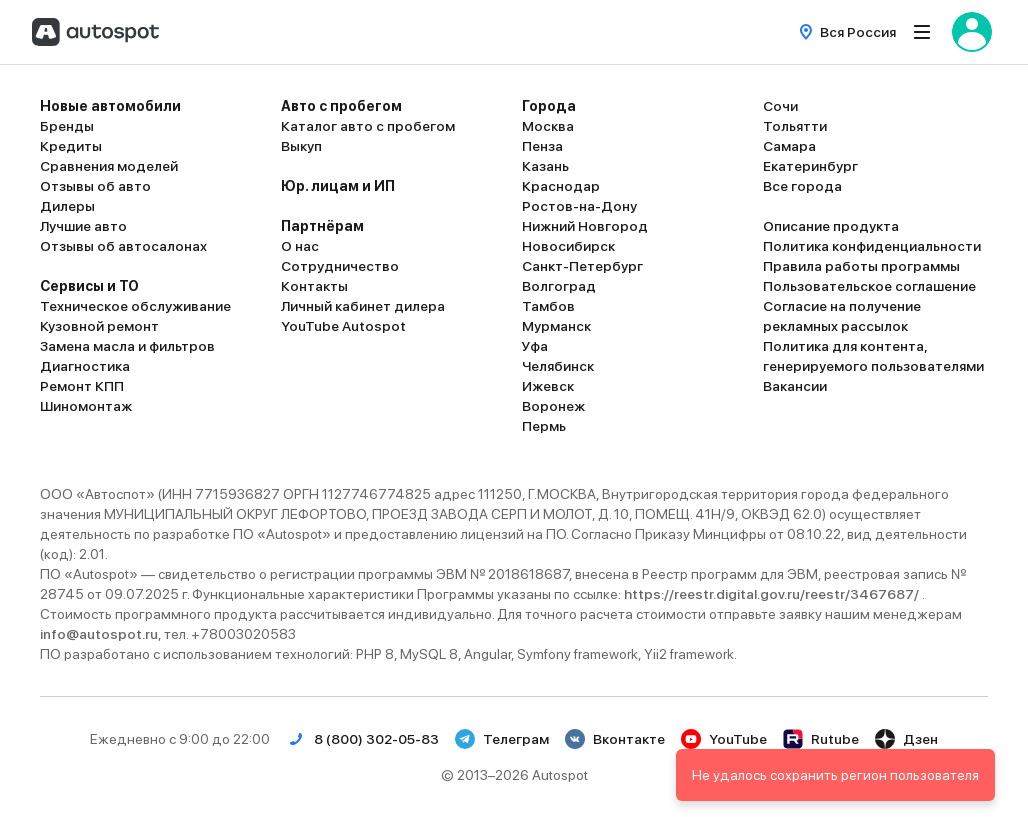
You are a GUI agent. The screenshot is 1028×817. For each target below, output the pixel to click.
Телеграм (502, 739)
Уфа (535, 346)
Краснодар (561, 186)
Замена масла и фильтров (127, 346)
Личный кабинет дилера (363, 306)
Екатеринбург (810, 166)
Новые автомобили (110, 106)
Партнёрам (322, 226)
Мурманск (556, 326)
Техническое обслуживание (135, 306)
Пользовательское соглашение (869, 286)
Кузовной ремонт (99, 326)
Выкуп (301, 146)
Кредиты (71, 146)
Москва (548, 126)
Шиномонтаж (86, 406)
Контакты (314, 286)
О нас (300, 246)
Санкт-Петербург (582, 266)
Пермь (544, 426)
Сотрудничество (340, 266)
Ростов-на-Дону (579, 206)
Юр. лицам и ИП (338, 186)
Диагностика (85, 366)
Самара (789, 146)
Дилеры (67, 206)
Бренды (67, 126)
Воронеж (553, 406)
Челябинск (558, 366)
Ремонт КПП (82, 386)
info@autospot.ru (99, 634)
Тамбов (548, 306)
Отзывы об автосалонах (123, 246)
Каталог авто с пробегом (368, 126)
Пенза (542, 146)
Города (549, 106)
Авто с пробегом (341, 106)
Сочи (780, 106)
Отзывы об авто (95, 186)
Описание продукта (831, 226)
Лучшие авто (83, 226)
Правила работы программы (861, 266)
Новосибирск (568, 246)
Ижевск (548, 386)
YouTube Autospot (343, 326)
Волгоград (559, 286)
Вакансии (795, 386)
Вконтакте (615, 739)
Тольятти (795, 126)
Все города (802, 186)
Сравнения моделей (109, 166)
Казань (545, 166)
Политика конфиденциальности (872, 246)
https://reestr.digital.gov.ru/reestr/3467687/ (773, 594)
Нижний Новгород (585, 226)
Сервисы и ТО (89, 286)
